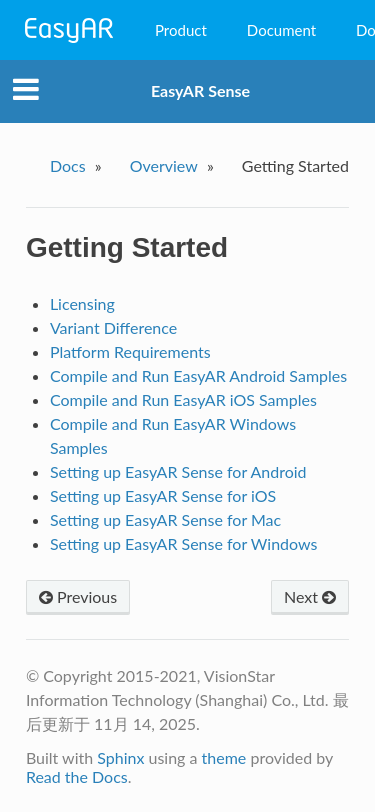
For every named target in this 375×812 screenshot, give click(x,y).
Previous (78, 596)
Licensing (82, 303)
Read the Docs (77, 776)
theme (224, 757)
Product (181, 30)
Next (310, 596)
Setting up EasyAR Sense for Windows (184, 543)
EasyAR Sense (200, 90)
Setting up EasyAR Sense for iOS (163, 495)
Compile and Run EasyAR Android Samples (198, 375)
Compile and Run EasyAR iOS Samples (183, 399)
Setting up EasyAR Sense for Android (178, 471)
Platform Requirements (130, 351)
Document (281, 30)
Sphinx (120, 757)
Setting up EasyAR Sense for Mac (165, 519)
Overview (164, 165)
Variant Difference (113, 327)
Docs (68, 165)
